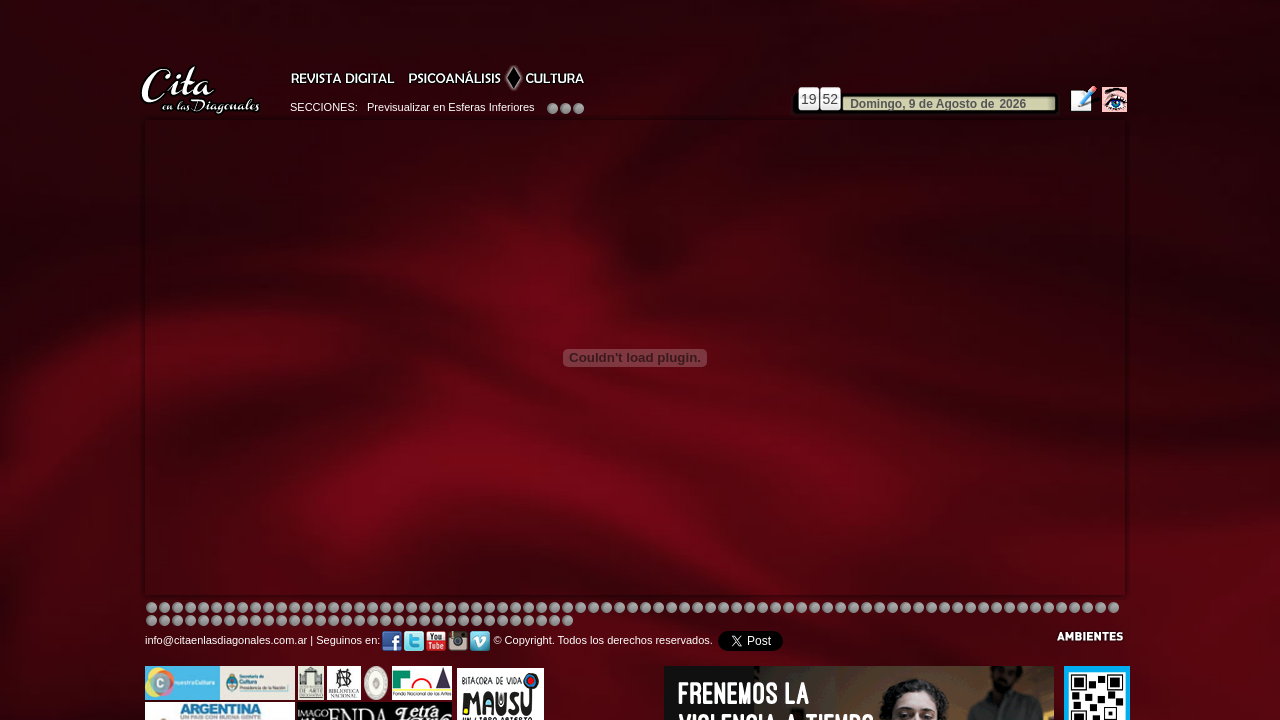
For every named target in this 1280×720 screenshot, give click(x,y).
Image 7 (996, 608)
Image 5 (853, 608)
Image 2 (164, 608)
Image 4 (190, 608)
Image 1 (151, 608)
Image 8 (632, 608)
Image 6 (983, 608)
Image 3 (177, 608)
